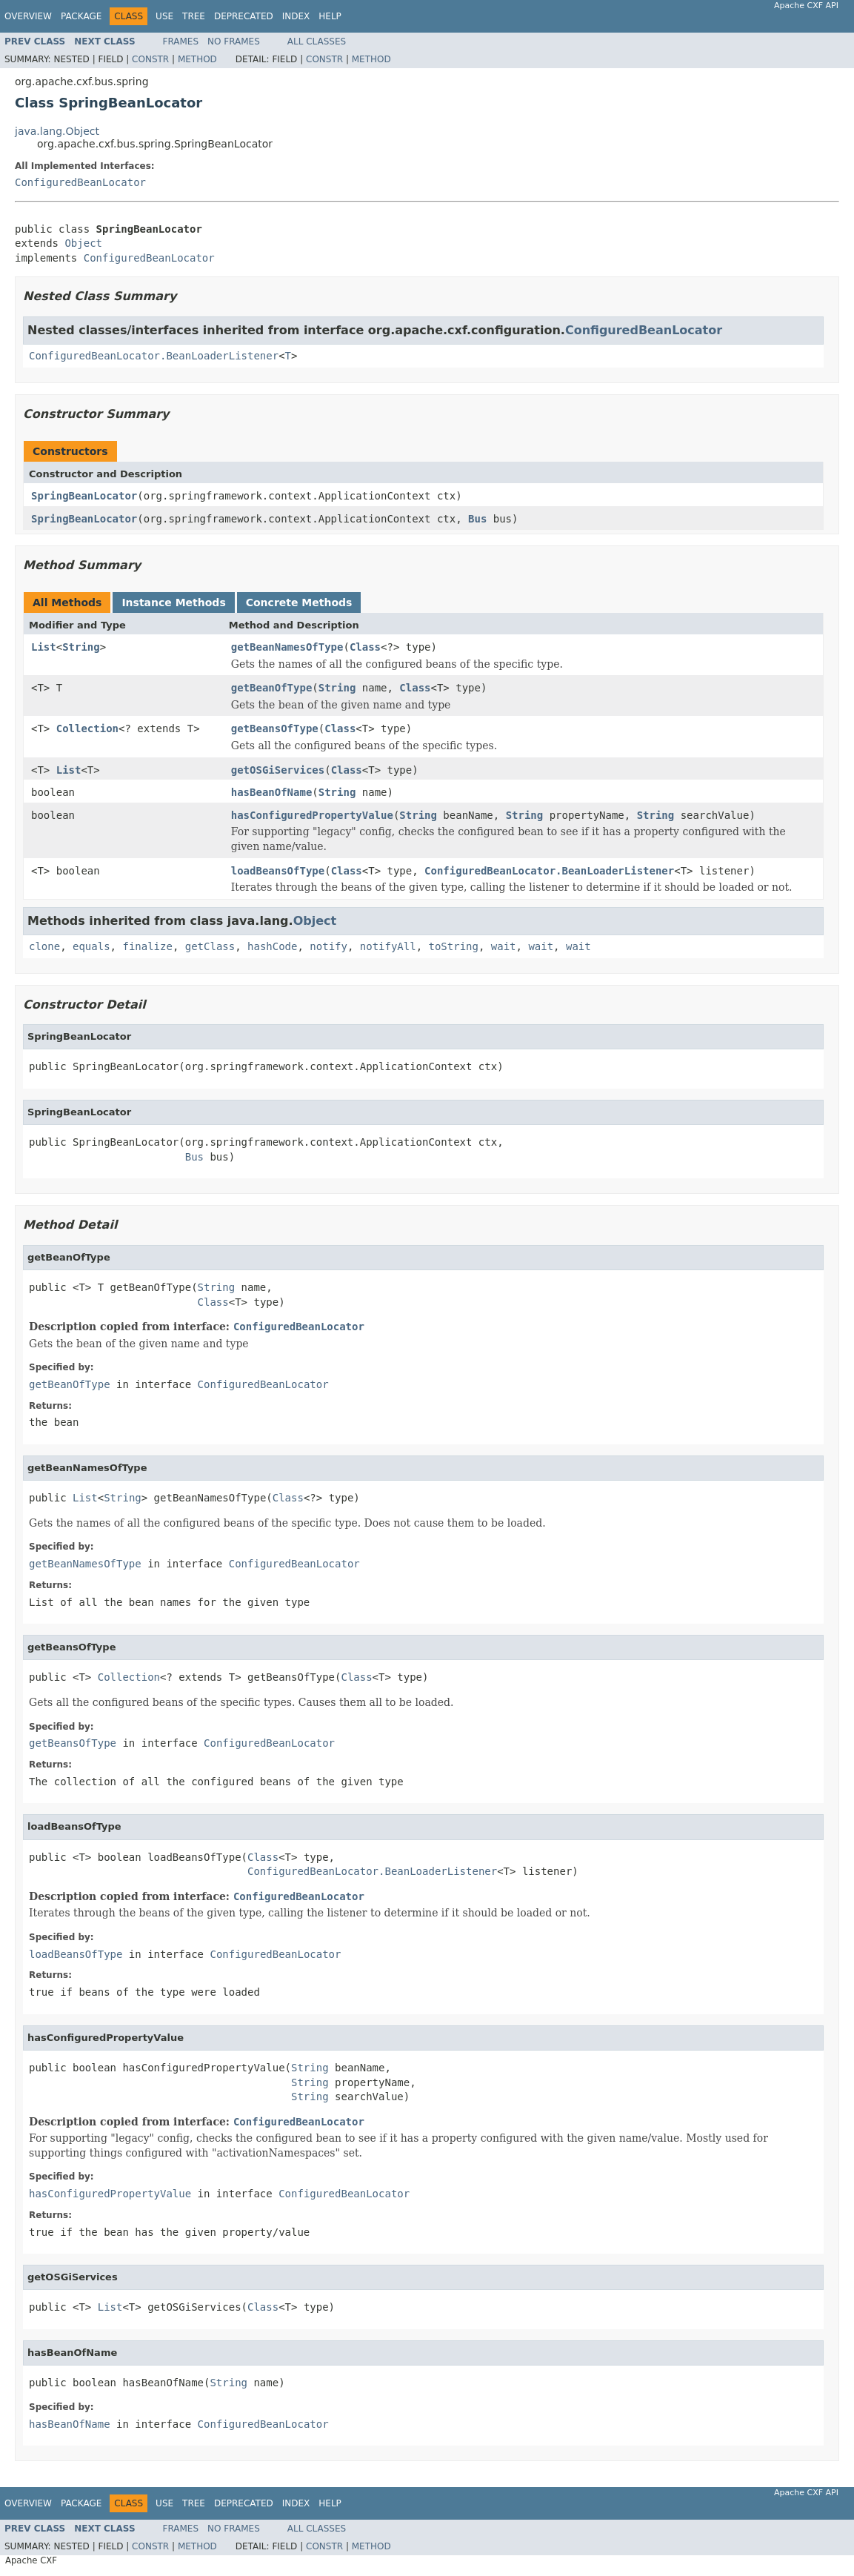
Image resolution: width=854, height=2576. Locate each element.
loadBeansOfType (277, 871)
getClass (210, 946)
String (81, 647)
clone (44, 946)
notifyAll (388, 946)
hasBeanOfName (272, 792)
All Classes (316, 41)
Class (365, 647)
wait (503, 946)
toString (453, 946)
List (43, 647)
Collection (87, 728)
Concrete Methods (299, 602)
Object (83, 243)
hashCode (272, 946)
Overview (28, 16)
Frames (181, 41)
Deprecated (243, 16)
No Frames (233, 41)
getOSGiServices (277, 770)
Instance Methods (173, 602)
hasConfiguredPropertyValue (312, 815)
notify (328, 946)
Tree (193, 16)
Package (81, 16)
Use (164, 16)
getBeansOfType (274, 728)
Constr (150, 59)
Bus (477, 519)
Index (296, 16)
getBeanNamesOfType (287, 647)
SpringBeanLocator (84, 496)
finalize (147, 946)
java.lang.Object (57, 131)
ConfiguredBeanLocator (80, 182)
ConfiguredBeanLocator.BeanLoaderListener (153, 356)
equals (91, 946)
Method (197, 59)
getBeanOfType (272, 688)
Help (329, 16)
